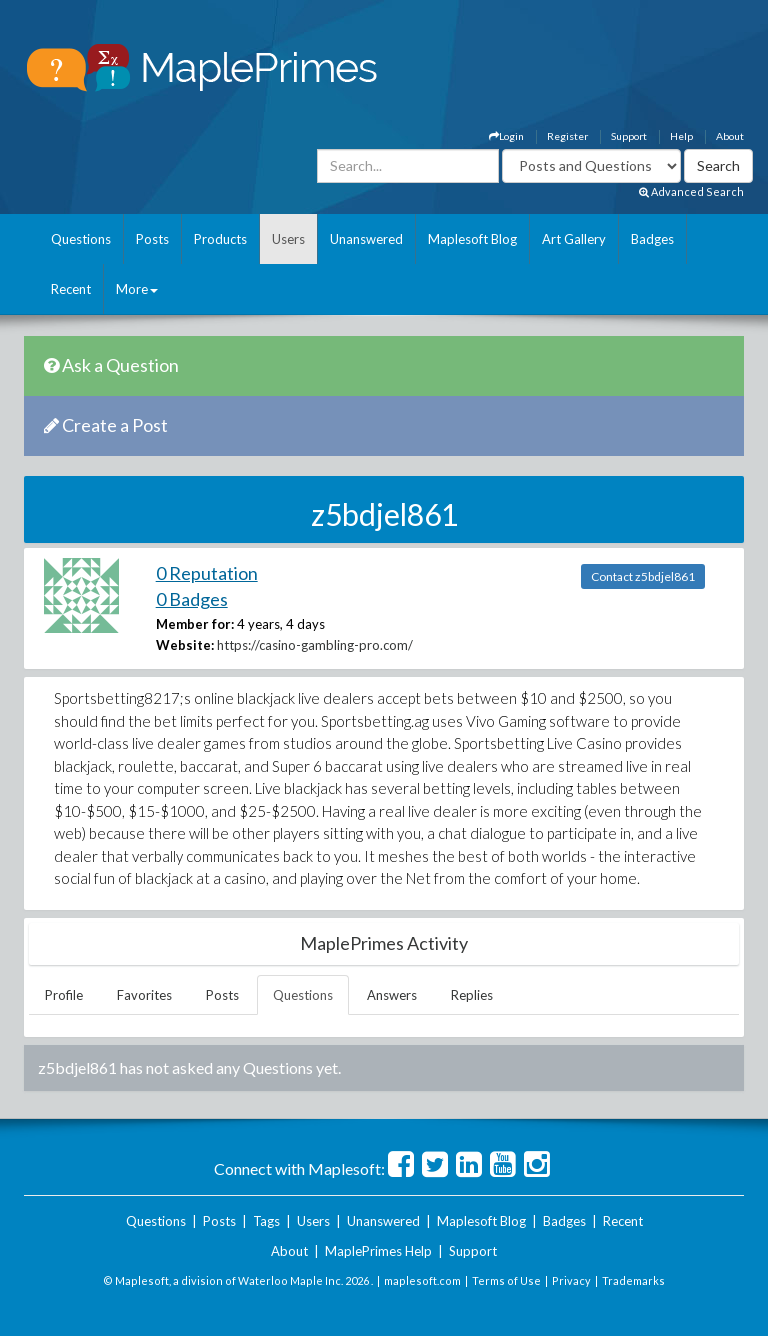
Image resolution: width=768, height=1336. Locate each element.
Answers (392, 995)
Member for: (195, 624)
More (137, 289)
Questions (81, 239)
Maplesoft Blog (472, 239)
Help (681, 136)
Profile (64, 995)
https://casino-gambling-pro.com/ (315, 645)
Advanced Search (691, 191)
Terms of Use (506, 1280)
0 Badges (192, 599)
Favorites (144, 995)
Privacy (571, 1280)
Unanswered (366, 239)
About (730, 136)
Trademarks (633, 1280)
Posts (152, 239)
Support (629, 136)
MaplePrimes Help (378, 1251)
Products (220, 239)
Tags (266, 1221)
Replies (472, 995)
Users (288, 239)
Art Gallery (574, 239)
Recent (71, 289)
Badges (652, 239)
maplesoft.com (422, 1280)
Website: (185, 645)
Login (506, 136)
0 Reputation (207, 573)
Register (567, 136)
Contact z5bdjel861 (643, 576)
